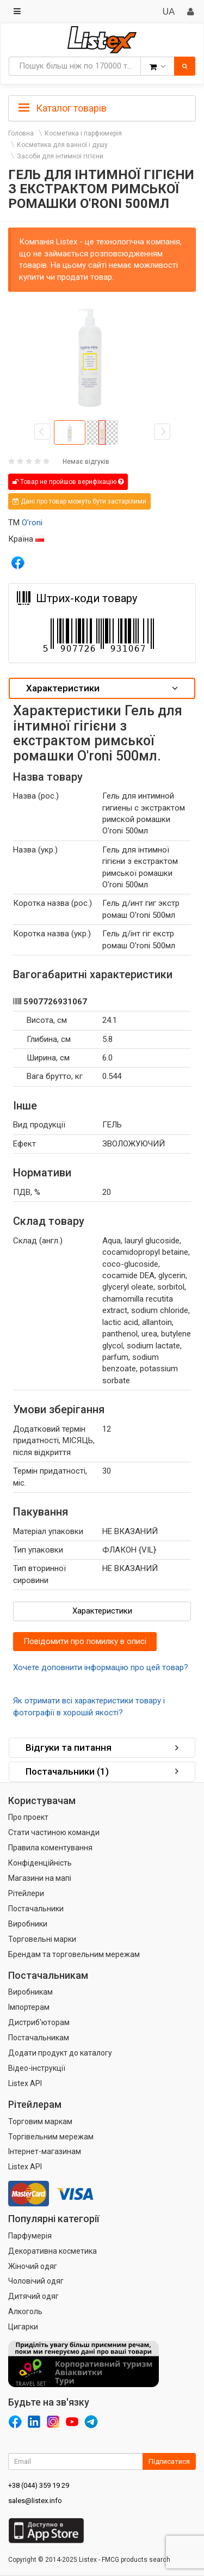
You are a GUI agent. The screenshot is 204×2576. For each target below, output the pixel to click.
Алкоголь (25, 2311)
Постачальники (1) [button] (102, 1771)
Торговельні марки (42, 1939)
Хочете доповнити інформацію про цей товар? (100, 1667)
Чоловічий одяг (36, 2281)
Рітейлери (26, 1893)
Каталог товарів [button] (62, 108)
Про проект (28, 1817)
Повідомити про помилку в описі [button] (84, 1641)
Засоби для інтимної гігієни (60, 156)
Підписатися (169, 2461)
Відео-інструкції (36, 2068)
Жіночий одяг (32, 2266)
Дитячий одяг (33, 2296)
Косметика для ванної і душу (62, 145)
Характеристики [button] (102, 688)
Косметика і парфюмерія (83, 133)
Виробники (27, 1923)
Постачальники (36, 1908)
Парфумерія (30, 2235)
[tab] (102, 107)
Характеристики (102, 1611)
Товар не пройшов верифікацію (68, 482)
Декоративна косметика (52, 2251)
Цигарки (23, 2326)
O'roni (32, 523)
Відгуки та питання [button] (102, 1747)
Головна (21, 133)
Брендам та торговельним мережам (74, 1954)
